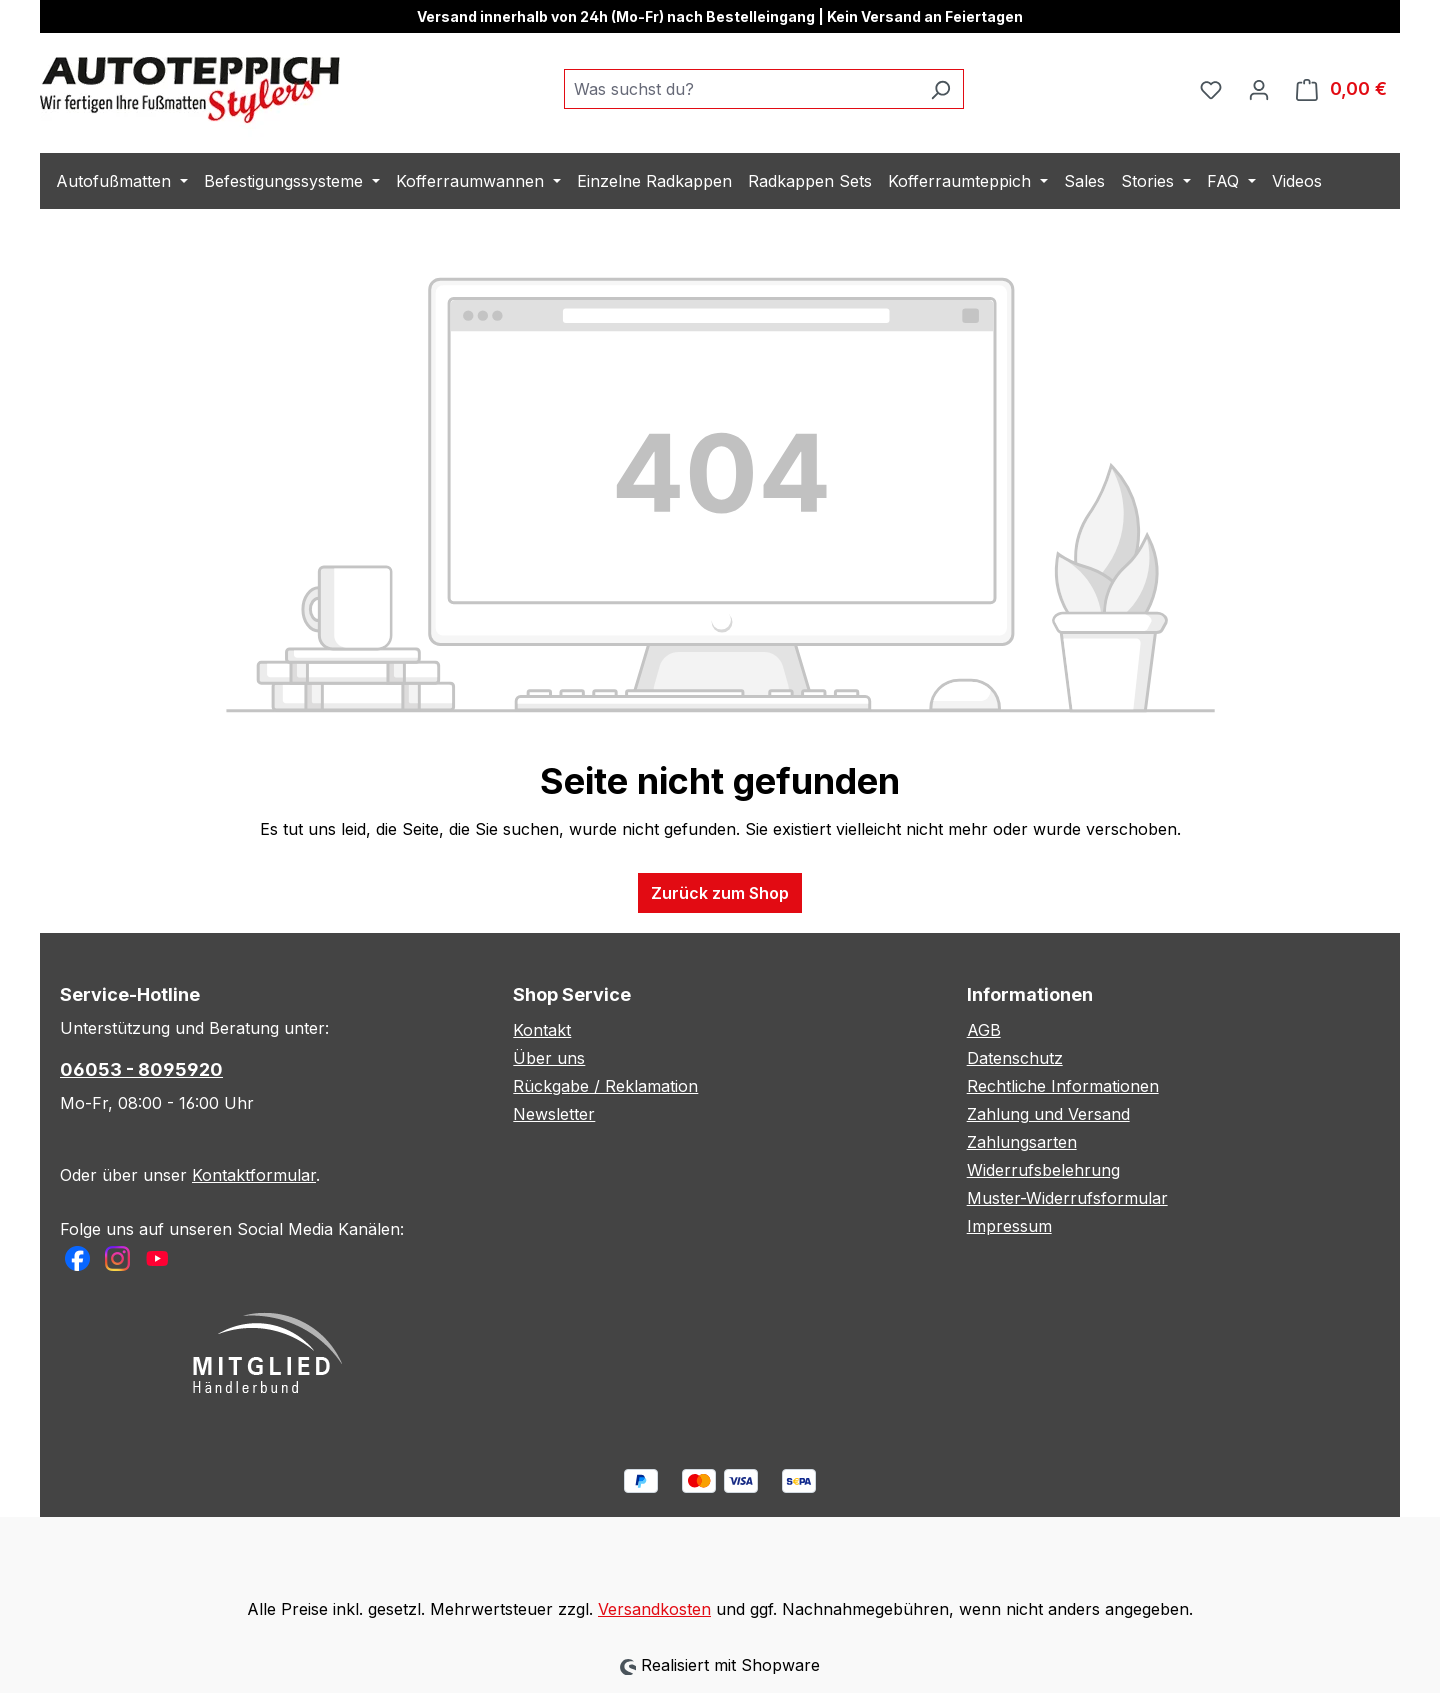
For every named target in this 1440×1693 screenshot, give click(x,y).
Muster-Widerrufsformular (1067, 1198)
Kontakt (542, 1030)
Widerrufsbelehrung (1043, 1170)
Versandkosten (654, 1609)
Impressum (1009, 1226)
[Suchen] (940, 89)
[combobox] (741, 89)
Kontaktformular (254, 1175)
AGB (984, 1030)
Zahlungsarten (1022, 1142)
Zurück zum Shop (720, 893)
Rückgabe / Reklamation (605, 1086)
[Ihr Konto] (1259, 89)
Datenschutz (1015, 1058)
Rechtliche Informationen (1063, 1086)
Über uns (549, 1058)
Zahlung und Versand (1048, 1114)
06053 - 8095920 (141, 1069)
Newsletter (554, 1114)
